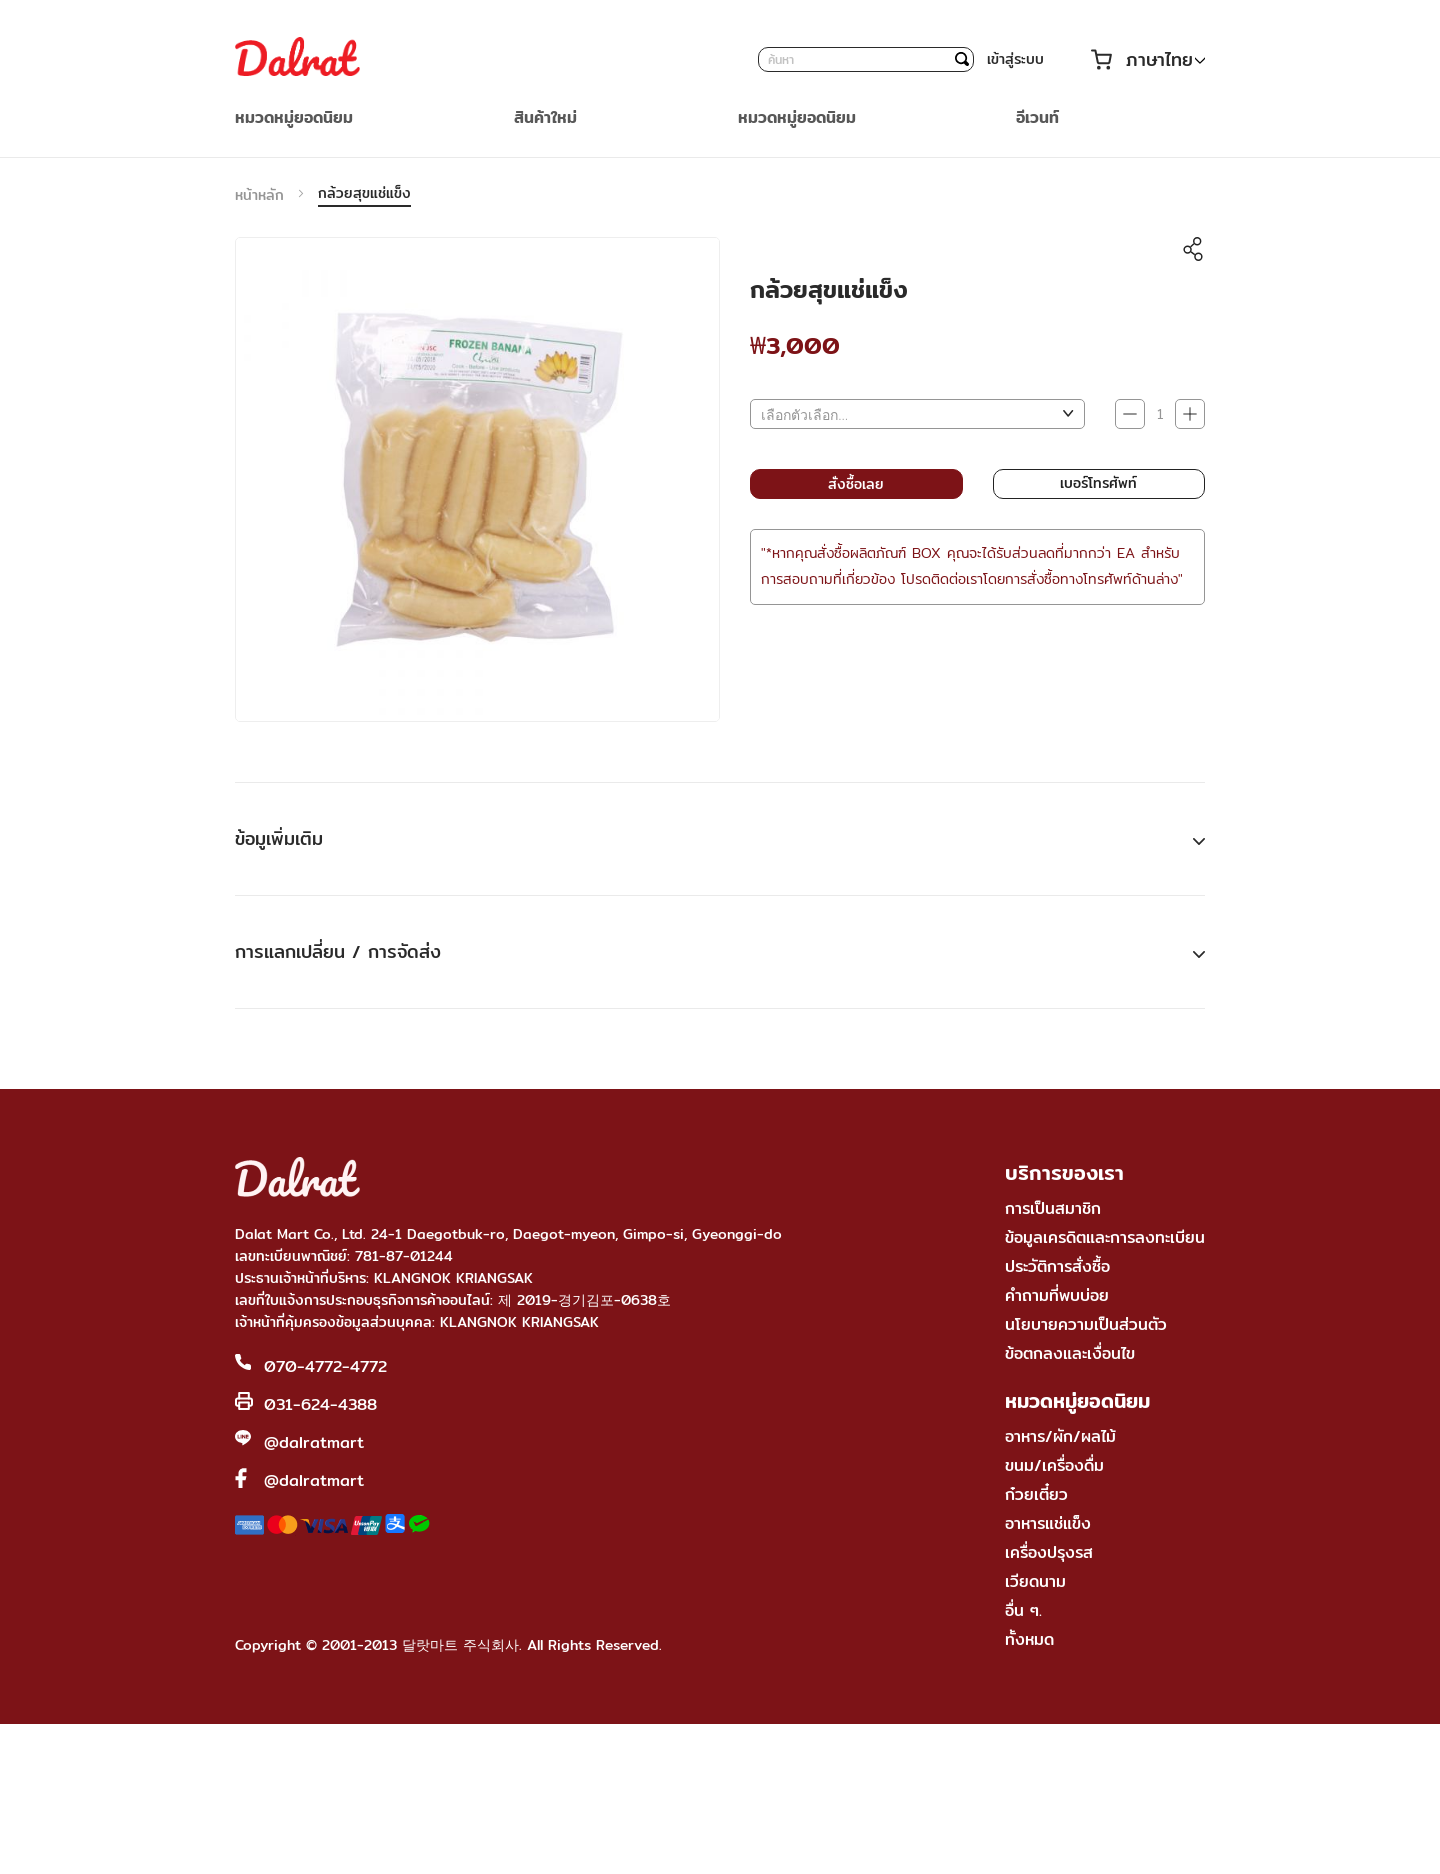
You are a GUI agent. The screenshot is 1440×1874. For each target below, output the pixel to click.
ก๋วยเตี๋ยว (1036, 1494)
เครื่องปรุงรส (1049, 1552)
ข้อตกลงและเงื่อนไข (1070, 1353)
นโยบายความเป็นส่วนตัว (1086, 1324)
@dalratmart (314, 1442)
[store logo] (297, 59)
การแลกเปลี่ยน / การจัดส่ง (338, 951)
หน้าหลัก (259, 195)
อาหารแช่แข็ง (1048, 1523)
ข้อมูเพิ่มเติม (279, 838)
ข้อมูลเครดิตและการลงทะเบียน (1105, 1237)
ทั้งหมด (1029, 1639)
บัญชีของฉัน (1066, 59)
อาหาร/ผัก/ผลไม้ (1060, 1436)
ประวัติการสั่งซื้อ (1057, 1266)
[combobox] (866, 59)
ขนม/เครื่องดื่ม (1054, 1465)
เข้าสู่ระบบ (1015, 59)
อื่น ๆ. (1023, 1610)
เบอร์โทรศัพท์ (1098, 483)
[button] (1165, 60)
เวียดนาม (1035, 1581)
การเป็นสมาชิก (1053, 1208)
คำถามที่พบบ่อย (1057, 1295)
